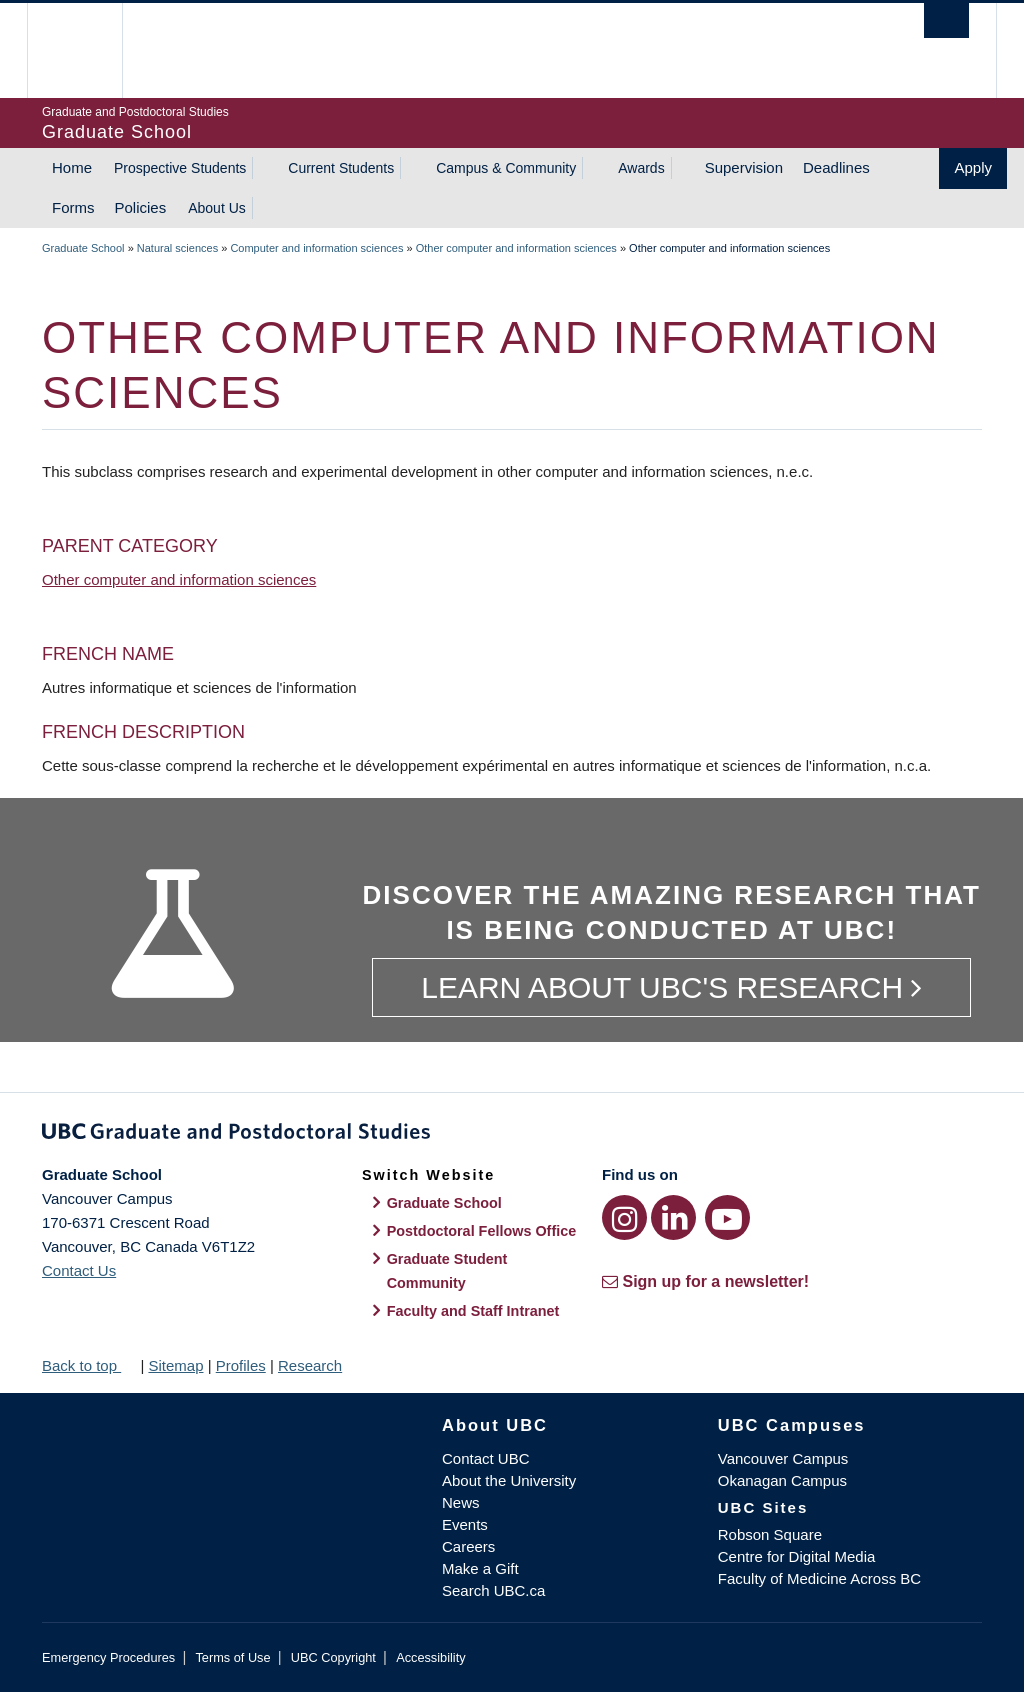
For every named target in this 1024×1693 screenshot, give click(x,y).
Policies (141, 207)
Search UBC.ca (493, 1590)
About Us (217, 208)
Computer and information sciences (316, 248)
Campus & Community (506, 168)
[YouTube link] (727, 1217)
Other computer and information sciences (516, 248)
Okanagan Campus (782, 1480)
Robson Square (770, 1534)
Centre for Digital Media (797, 1556)
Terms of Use (232, 1657)
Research (310, 1365)
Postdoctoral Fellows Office (482, 1231)
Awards (641, 168)
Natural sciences (177, 248)
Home (72, 167)
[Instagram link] (624, 1217)
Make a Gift (480, 1568)
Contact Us (79, 1270)
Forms (73, 207)
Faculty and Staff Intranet (473, 1311)
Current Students (341, 168)
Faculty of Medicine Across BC (819, 1578)
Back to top (89, 1365)
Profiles (241, 1365)
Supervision (744, 167)
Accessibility (430, 1657)
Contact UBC (486, 1458)
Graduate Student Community (447, 1271)
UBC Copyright (333, 1657)
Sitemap (175, 1365)
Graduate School (83, 248)
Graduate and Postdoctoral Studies (512, 1135)
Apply (973, 167)
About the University (509, 1480)
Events (465, 1524)
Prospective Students (180, 168)
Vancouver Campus (783, 1458)
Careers (468, 1546)
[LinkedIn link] (673, 1217)
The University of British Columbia (89, 50)
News (461, 1502)
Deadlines (836, 167)
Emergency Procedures (108, 1657)
